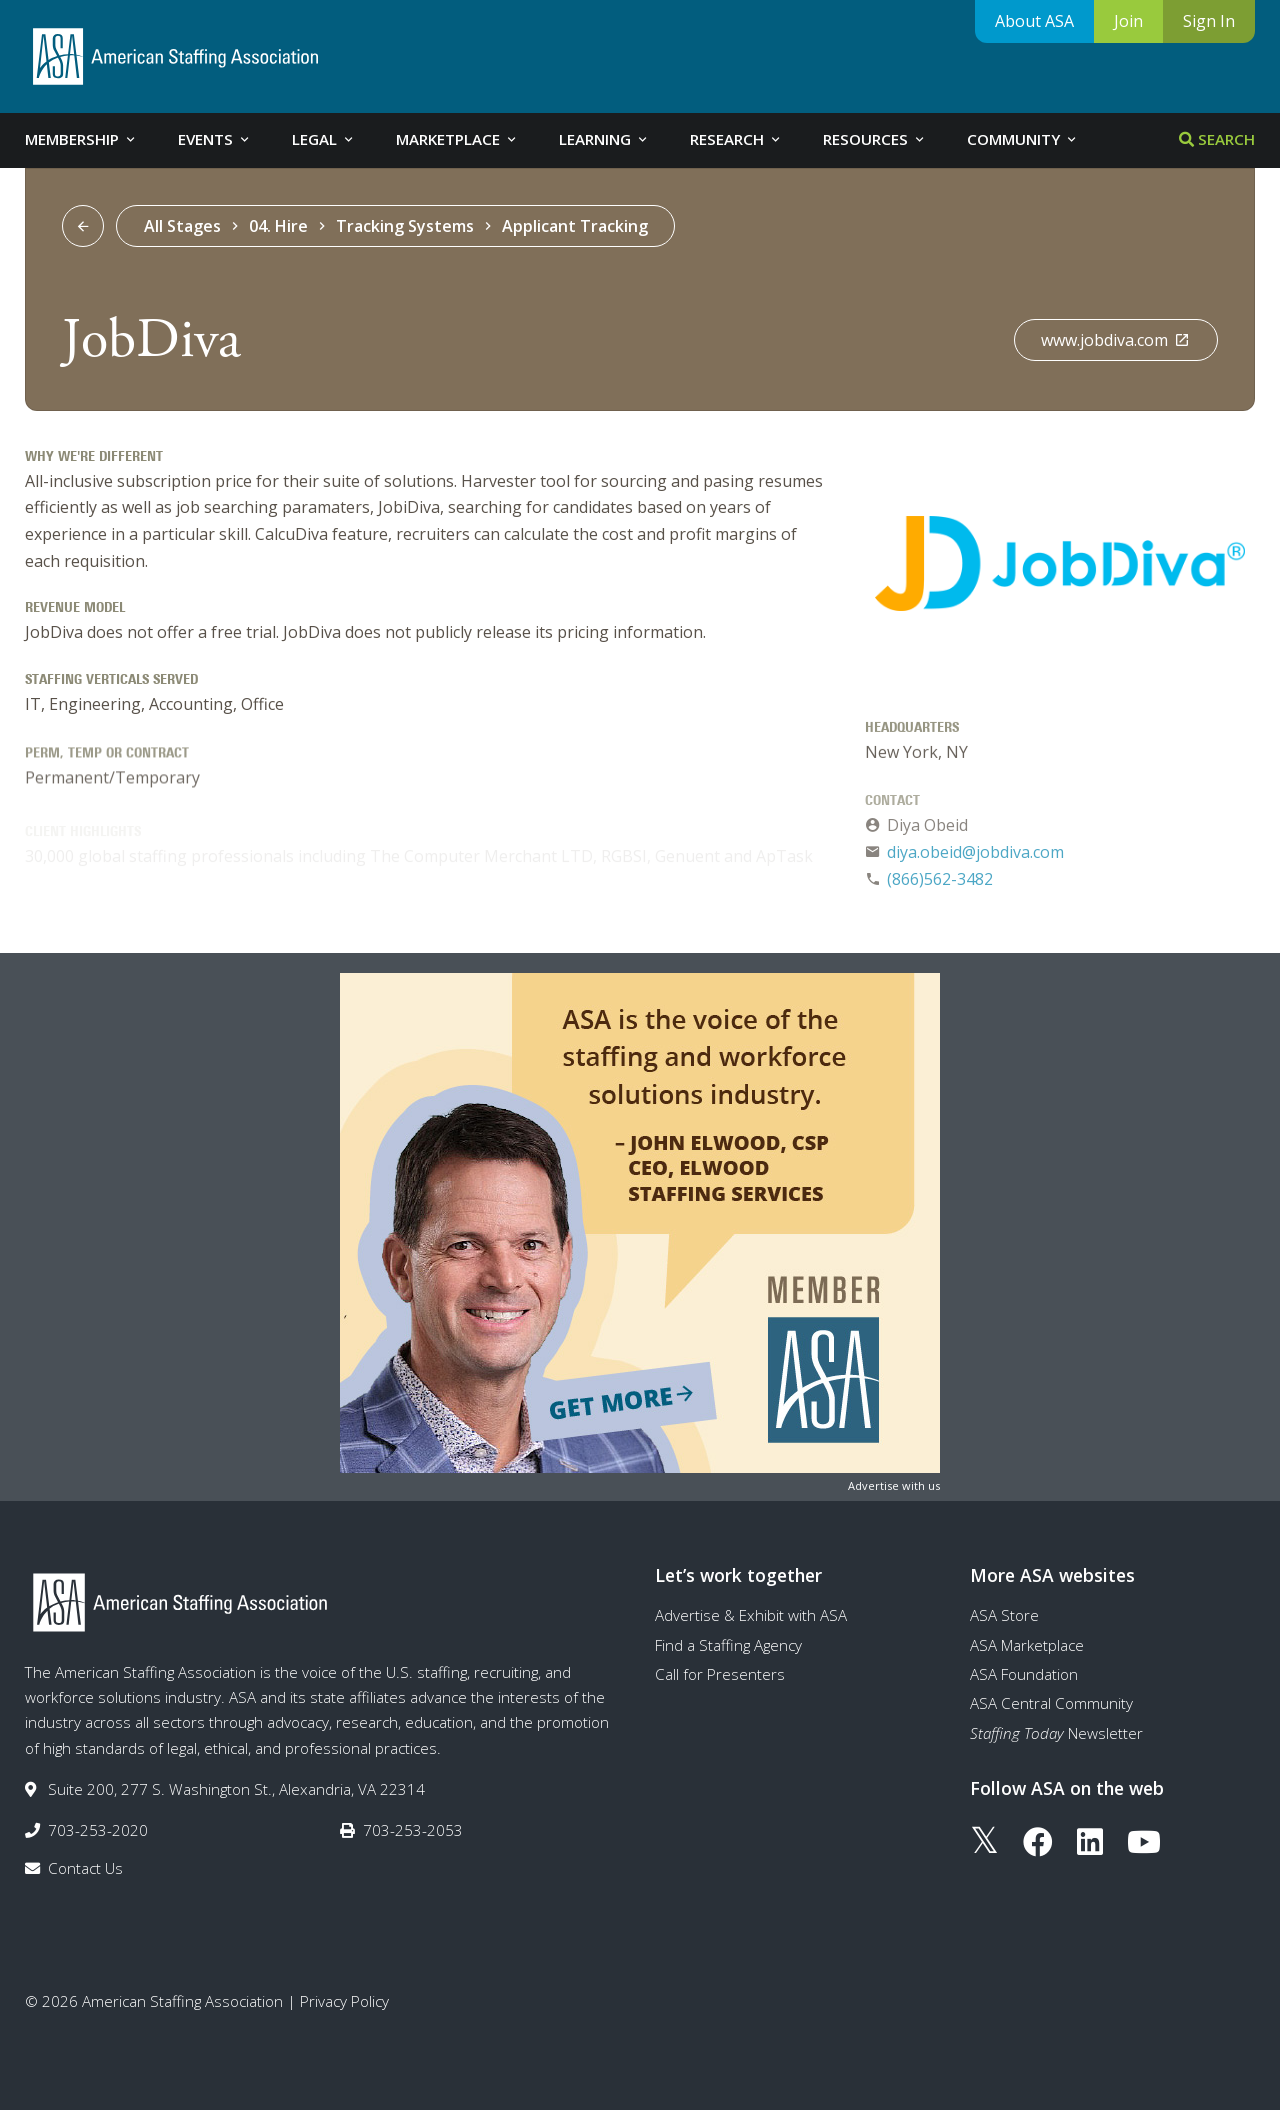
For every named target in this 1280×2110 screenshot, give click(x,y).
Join (1128, 21)
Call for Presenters (720, 1674)
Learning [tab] (604, 139)
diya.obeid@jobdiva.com (975, 859)
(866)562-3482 (940, 885)
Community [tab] (1023, 139)
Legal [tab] (324, 139)
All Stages (182, 226)
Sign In (1209, 21)
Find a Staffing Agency (728, 1645)
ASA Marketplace (1027, 1645)
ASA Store (1004, 1615)
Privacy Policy (344, 2001)
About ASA (1034, 21)
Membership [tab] (81, 139)
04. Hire (278, 226)
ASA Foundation (1024, 1674)
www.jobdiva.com (1115, 340)
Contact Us (85, 1868)
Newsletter (1056, 1733)
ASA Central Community (1051, 1703)
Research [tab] (736, 139)
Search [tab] (1217, 139)
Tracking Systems (405, 226)
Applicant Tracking (575, 226)
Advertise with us (894, 1485)
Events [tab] (215, 139)
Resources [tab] (875, 139)
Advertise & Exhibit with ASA (751, 1615)
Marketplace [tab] (457, 139)
